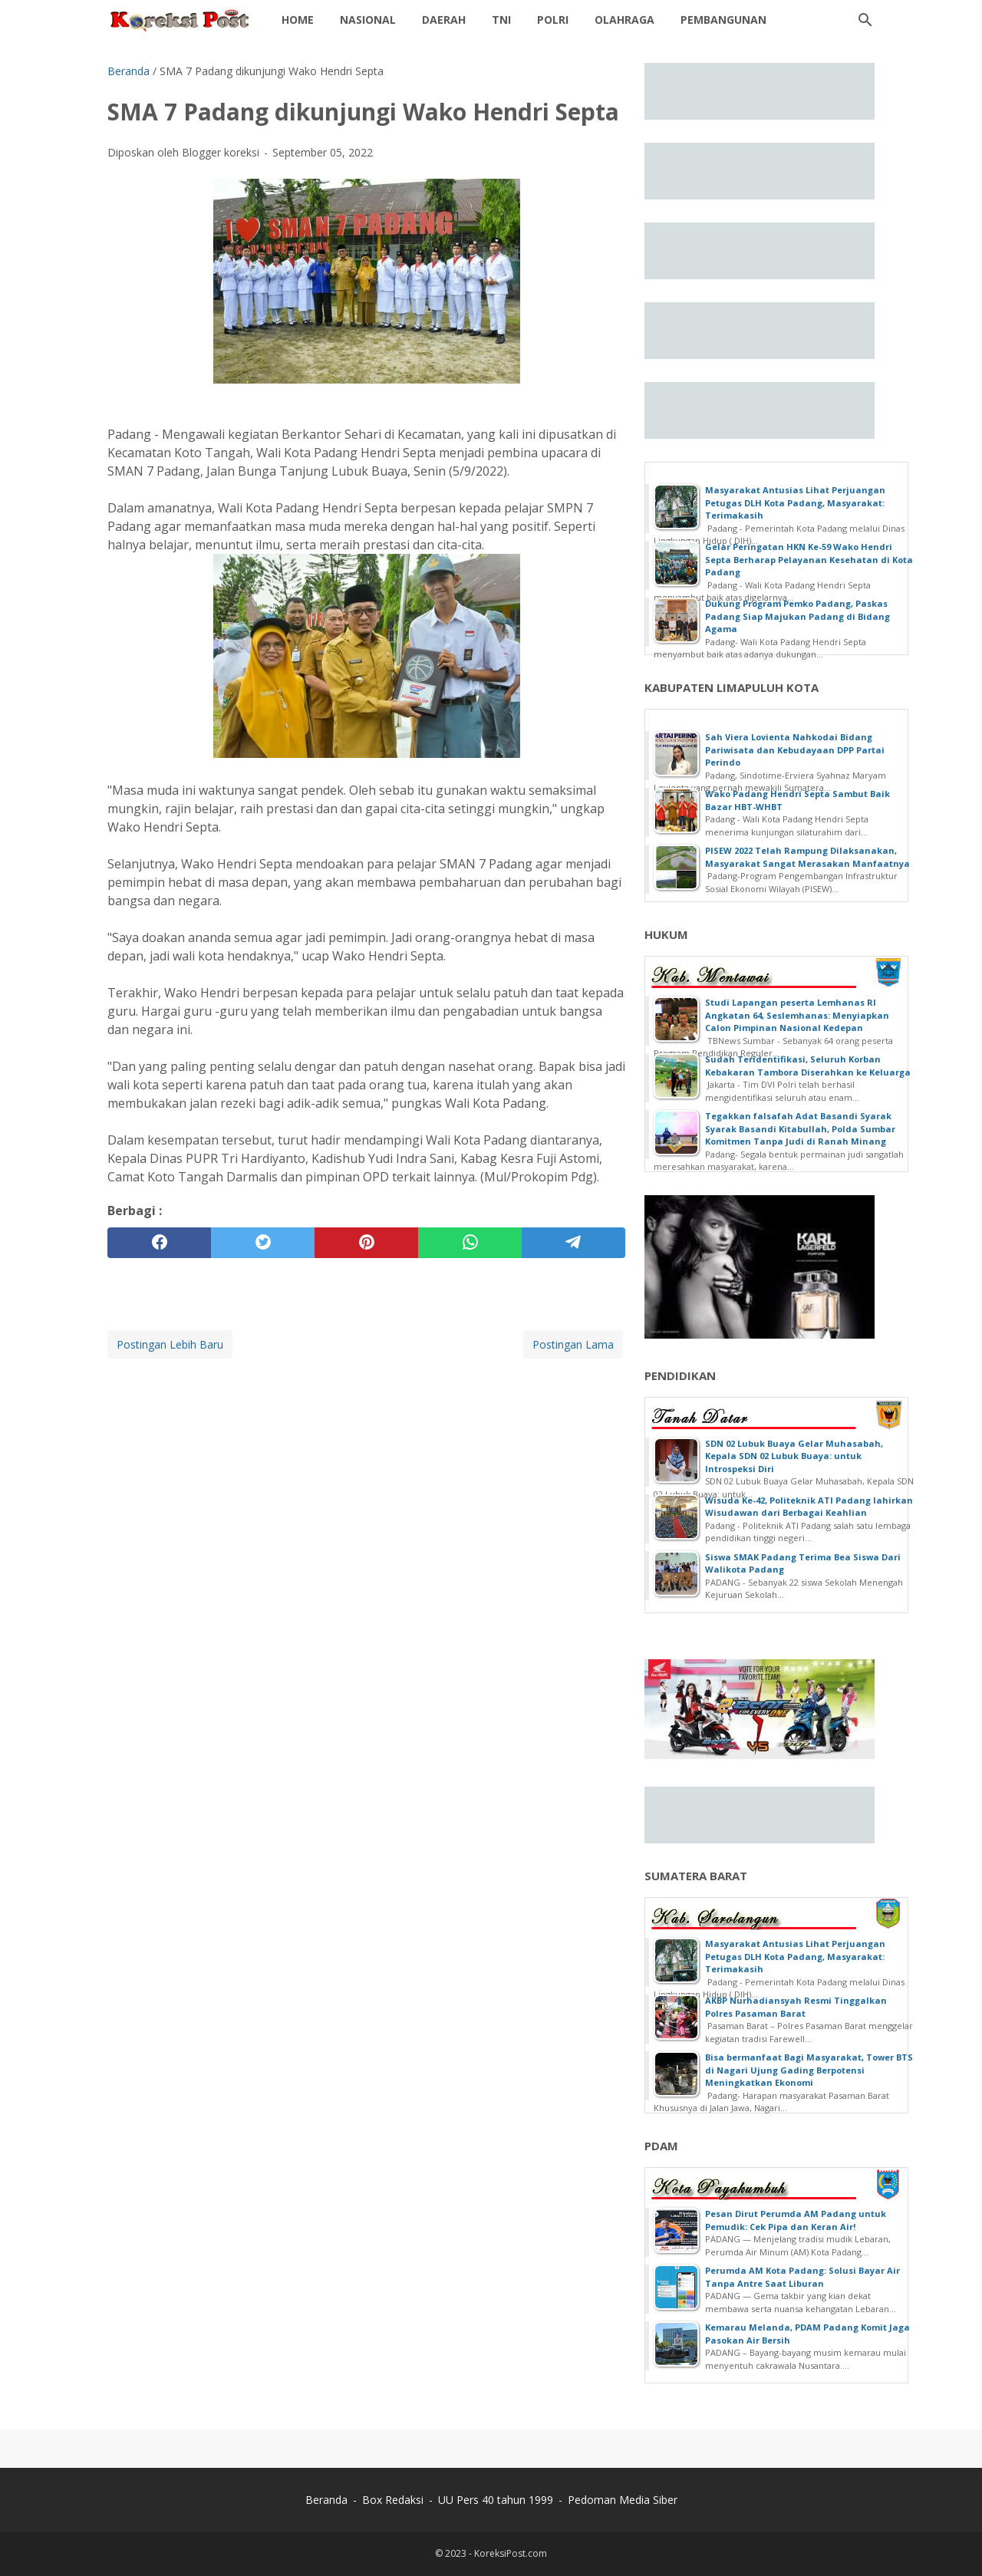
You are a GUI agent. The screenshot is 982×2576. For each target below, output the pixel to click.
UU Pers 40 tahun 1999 (495, 2499)
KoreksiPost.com (510, 2553)
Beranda (326, 2499)
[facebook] (159, 1242)
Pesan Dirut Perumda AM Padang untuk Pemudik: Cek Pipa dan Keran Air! (795, 2220)
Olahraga (624, 19)
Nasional (368, 19)
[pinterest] (366, 1242)
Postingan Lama (573, 1344)
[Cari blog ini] (865, 20)
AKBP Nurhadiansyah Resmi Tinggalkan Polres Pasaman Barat (796, 2007)
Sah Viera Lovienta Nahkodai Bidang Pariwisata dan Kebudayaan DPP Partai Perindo (795, 749)
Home (298, 19)
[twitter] (263, 1242)
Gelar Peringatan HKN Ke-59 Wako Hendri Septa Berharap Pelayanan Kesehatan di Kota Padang (809, 559)
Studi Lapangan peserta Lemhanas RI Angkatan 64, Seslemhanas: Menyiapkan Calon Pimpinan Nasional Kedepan (797, 1014)
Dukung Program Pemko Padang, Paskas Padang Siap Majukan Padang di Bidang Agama (797, 616)
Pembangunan (723, 19)
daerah (444, 19)
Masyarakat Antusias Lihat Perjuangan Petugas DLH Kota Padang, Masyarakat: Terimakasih (795, 502)
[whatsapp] (470, 1242)
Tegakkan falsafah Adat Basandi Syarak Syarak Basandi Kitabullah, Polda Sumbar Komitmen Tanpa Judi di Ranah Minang (800, 1128)
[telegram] (573, 1242)
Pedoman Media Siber (622, 2499)
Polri (552, 19)
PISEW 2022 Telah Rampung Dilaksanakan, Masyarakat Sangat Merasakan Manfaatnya (807, 857)
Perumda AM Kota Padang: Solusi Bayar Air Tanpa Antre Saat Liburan (802, 2277)
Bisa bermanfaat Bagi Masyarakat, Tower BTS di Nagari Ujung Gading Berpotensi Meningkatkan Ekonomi (809, 2069)
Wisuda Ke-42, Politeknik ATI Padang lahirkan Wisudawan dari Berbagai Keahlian (809, 1506)
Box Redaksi (392, 2499)
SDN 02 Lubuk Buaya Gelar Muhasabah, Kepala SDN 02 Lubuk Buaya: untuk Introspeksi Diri (794, 1456)
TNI (501, 19)
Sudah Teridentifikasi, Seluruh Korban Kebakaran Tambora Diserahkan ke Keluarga (808, 1065)
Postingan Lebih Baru (170, 1344)
